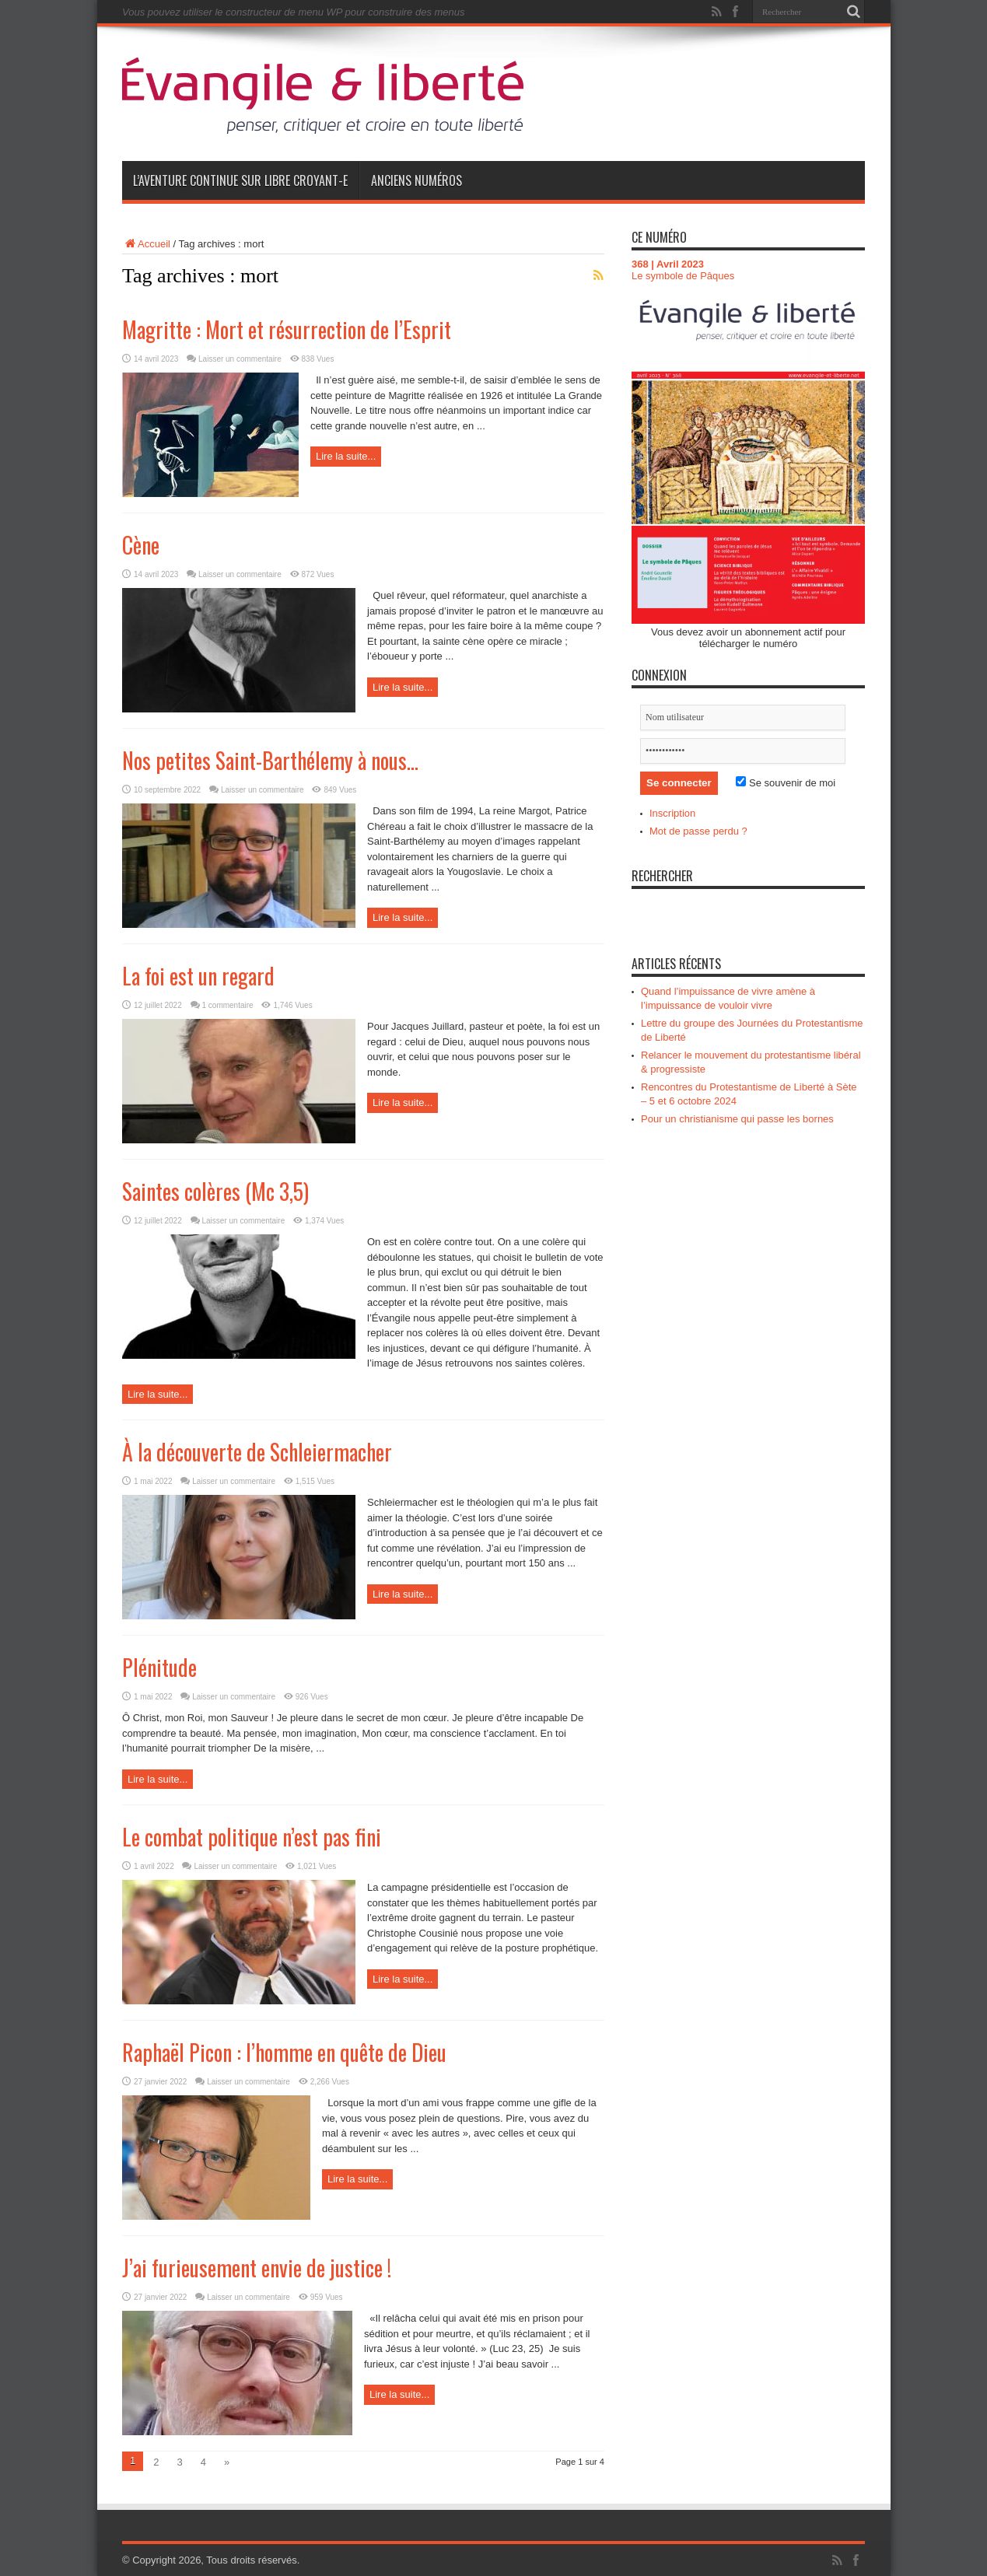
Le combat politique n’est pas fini (251, 1837)
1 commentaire (228, 1005)
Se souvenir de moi (785, 783)
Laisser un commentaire (240, 359)
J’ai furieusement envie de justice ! (256, 2268)
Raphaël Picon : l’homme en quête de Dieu (284, 2052)
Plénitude (159, 1667)
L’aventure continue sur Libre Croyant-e (240, 180)
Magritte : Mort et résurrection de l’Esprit (286, 329)
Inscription (672, 813)
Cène (140, 545)
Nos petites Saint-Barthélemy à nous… (270, 760)
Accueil (146, 244)
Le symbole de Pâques (683, 276)
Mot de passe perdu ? (698, 831)
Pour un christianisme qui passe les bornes (737, 1119)
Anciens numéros (416, 180)
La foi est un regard (198, 976)
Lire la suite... (346, 456)
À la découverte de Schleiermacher (257, 1452)
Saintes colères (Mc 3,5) (215, 1191)
